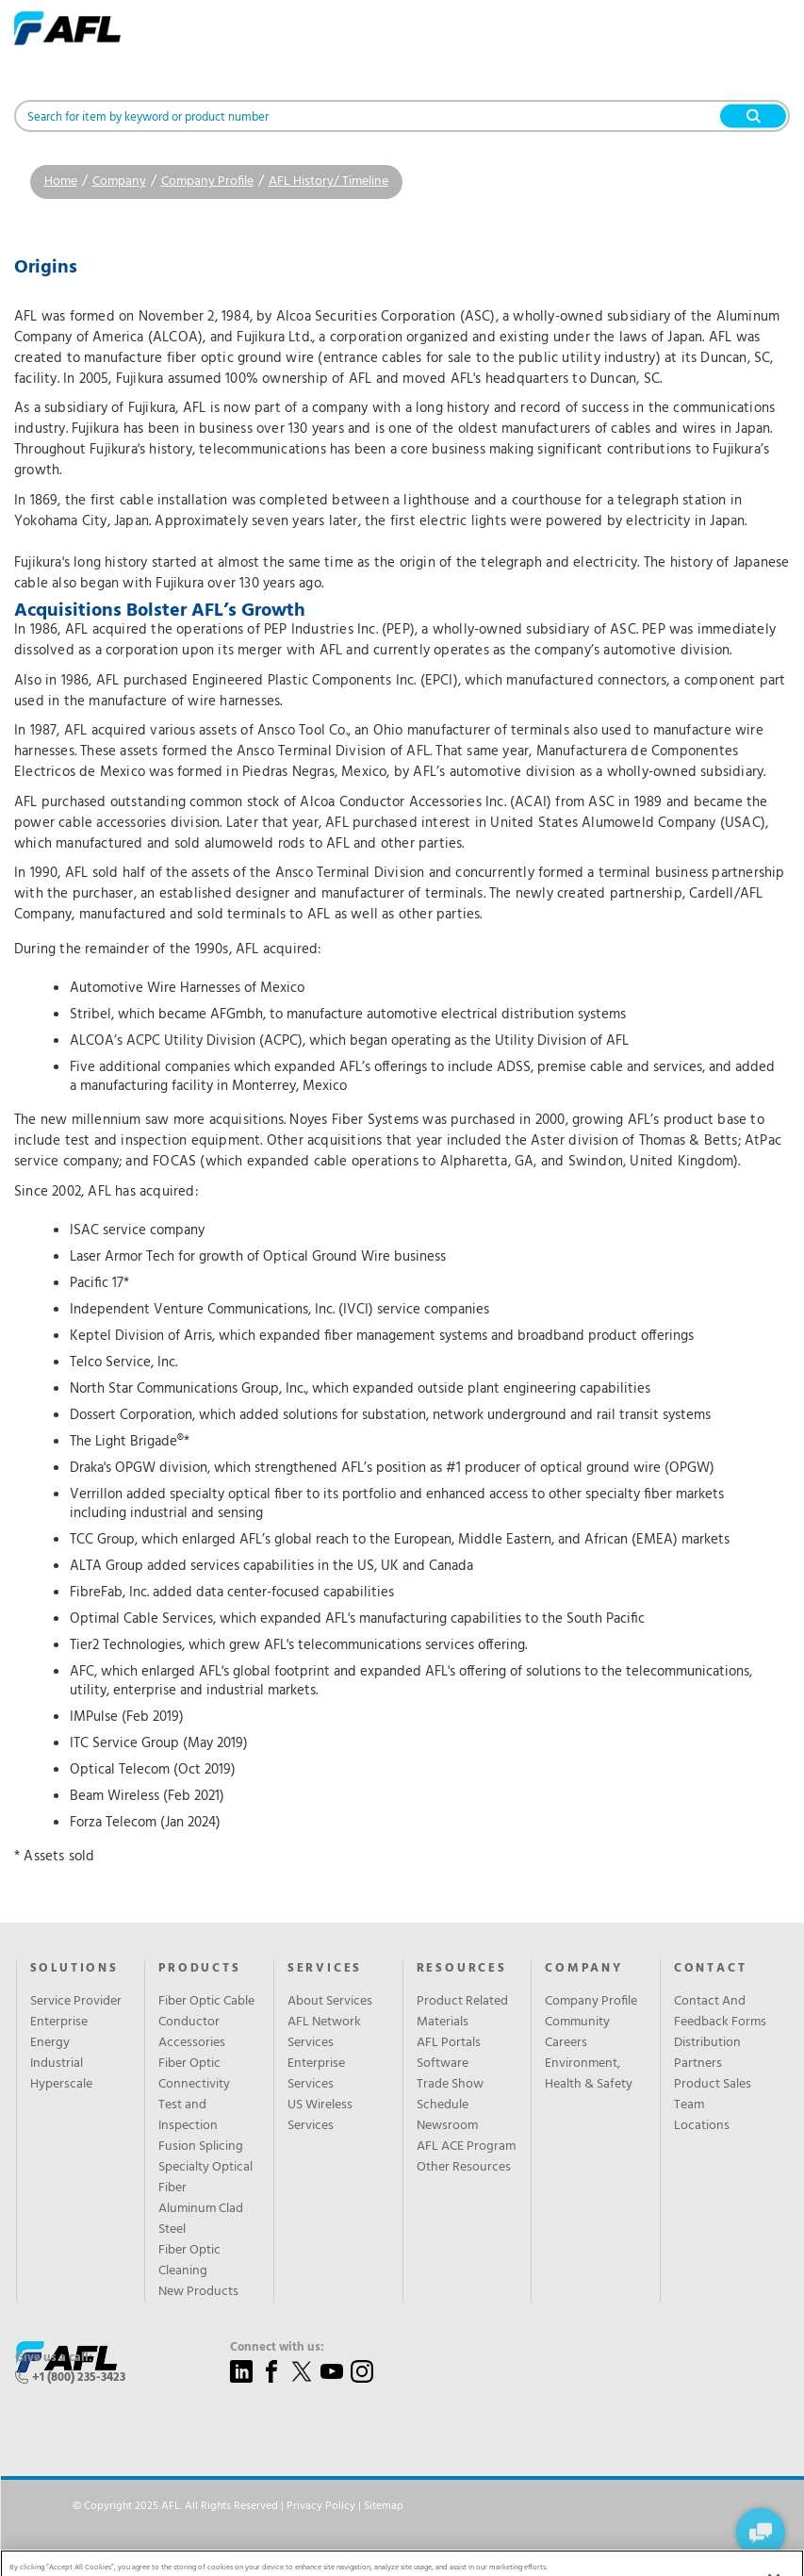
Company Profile (207, 181)
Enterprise (59, 2022)
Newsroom (447, 2126)
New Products (198, 2292)
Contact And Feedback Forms (720, 2012)
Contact (710, 1968)
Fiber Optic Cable (206, 2001)
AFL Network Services (324, 2033)
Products (199, 1968)
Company (119, 181)
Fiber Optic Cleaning (189, 2261)
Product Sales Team (712, 2095)
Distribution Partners (707, 2053)
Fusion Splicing (200, 2147)
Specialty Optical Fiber (205, 2178)
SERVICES (324, 1968)
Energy (50, 2043)
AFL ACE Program (466, 2147)
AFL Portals (449, 2043)
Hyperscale (61, 2084)
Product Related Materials (462, 2012)
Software (442, 2064)
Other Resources (464, 2167)
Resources (462, 1968)
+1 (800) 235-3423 (78, 2377)
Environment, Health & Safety (588, 2074)
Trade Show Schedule (450, 2095)
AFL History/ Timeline (328, 181)
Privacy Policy (321, 2506)
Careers (566, 2043)
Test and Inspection (188, 2116)
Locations (702, 2126)
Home (60, 181)
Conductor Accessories (191, 2033)
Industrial (56, 2064)
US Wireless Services (320, 2116)
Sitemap (383, 2506)
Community (577, 2022)
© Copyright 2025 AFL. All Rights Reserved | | (238, 2506)
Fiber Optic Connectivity (194, 2074)
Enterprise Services (316, 2074)
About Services (329, 2001)
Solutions (74, 1968)
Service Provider (76, 2001)
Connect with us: (277, 2347)
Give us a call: (53, 2358)
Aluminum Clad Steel (200, 2219)
